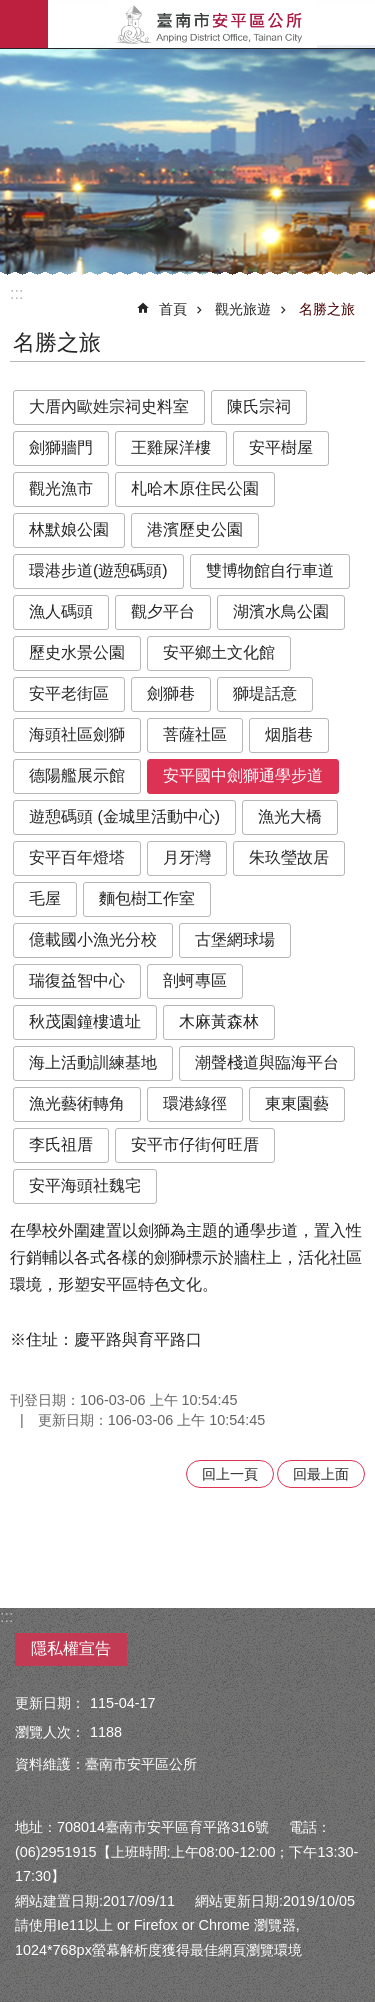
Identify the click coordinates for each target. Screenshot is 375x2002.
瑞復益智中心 (77, 980)
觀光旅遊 (243, 309)
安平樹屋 (281, 447)
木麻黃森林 (219, 1021)
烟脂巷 (289, 734)
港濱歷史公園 (195, 529)
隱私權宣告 (71, 1648)
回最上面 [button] (321, 1474)
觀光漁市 (61, 488)
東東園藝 (297, 1103)
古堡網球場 (235, 939)
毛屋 (45, 898)
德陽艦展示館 (77, 775)
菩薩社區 (195, 734)
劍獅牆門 (61, 447)
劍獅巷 (171, 693)
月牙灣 (187, 857)
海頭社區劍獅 (77, 734)
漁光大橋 (290, 816)
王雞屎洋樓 (171, 447)
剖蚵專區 (195, 980)
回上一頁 (230, 1474)
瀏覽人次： (50, 1732)
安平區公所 (211, 24)
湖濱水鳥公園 (281, 611)
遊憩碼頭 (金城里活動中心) (124, 816)
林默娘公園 (69, 529)
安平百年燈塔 (77, 857)
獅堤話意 (265, 693)
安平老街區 (69, 693)
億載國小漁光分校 (93, 939)
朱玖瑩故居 (289, 857)
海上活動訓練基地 (93, 1062)
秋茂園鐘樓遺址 (85, 1021)
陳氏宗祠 (259, 406)
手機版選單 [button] (24, 24)
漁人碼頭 (61, 611)
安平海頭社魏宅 (85, 1185)
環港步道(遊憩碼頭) (98, 570)
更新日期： (50, 1703)
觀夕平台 (163, 611)
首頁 (173, 309)
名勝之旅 (327, 309)
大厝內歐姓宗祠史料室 (109, 406)
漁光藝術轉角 (77, 1103)
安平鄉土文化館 (219, 652)
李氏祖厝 (61, 1144)
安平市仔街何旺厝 (195, 1144)
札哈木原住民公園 (195, 488)
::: (16, 293)
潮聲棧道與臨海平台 (267, 1062)
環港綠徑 (195, 1103)
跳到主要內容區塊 (10, 10)
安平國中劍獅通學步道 (243, 775)
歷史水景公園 (77, 652)
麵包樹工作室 (147, 898)
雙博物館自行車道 (270, 570)
